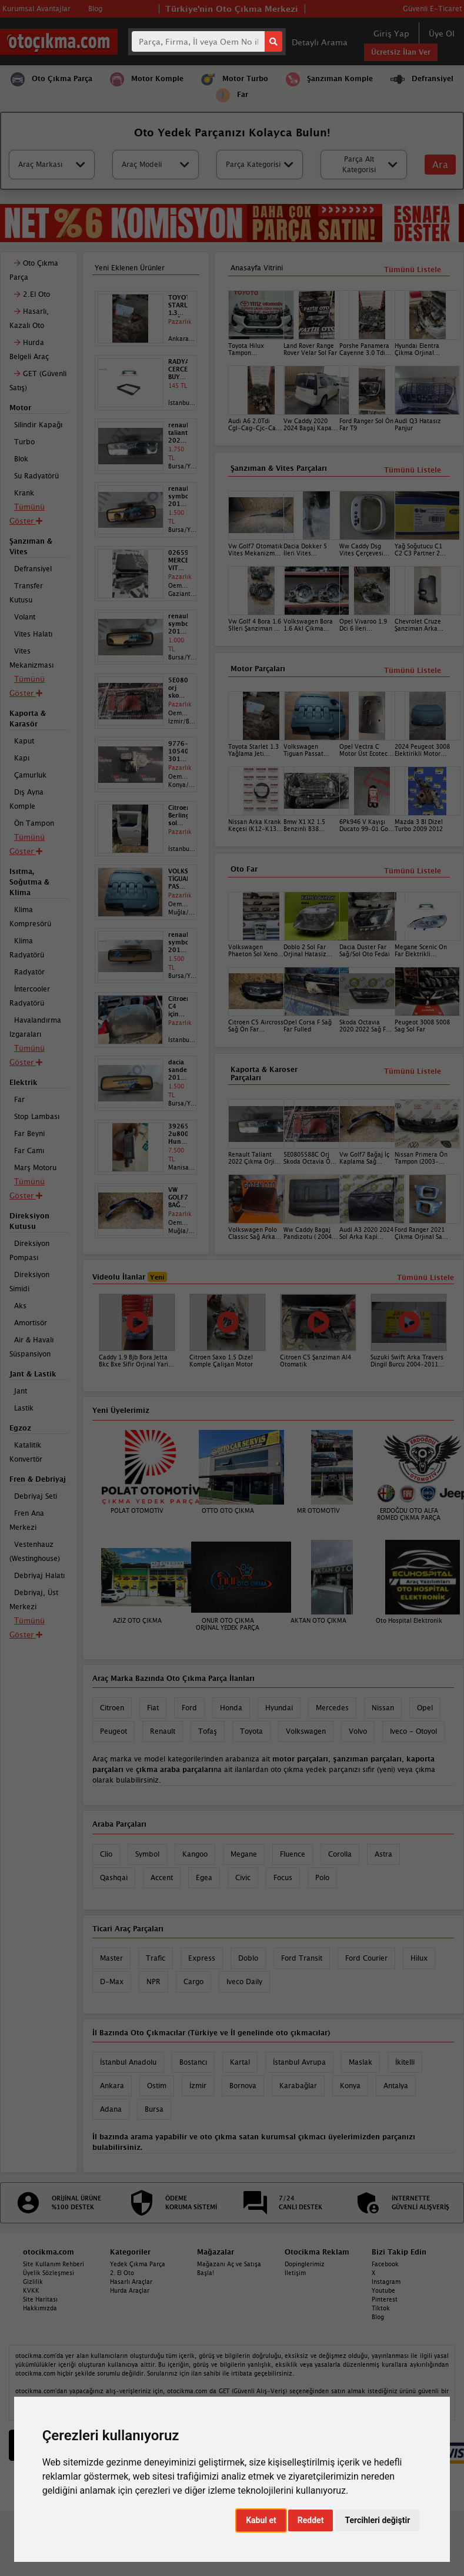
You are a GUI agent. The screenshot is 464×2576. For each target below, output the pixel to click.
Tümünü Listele (412, 1071)
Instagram (386, 2281)
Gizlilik (33, 2281)
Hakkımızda (40, 2308)
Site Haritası (40, 2299)
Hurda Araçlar (129, 2290)
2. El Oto (122, 2272)
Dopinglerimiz (305, 2263)
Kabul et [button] (261, 2520)
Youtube (383, 2290)
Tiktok (381, 2308)
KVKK (31, 2290)
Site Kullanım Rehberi (53, 2263)
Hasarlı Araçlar (131, 2281)
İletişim (295, 2272)
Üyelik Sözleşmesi (48, 2272)
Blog (378, 2316)
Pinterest (385, 2299)
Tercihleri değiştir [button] (377, 2520)
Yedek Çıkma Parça (137, 2263)
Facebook (385, 2263)
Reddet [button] (311, 2520)
